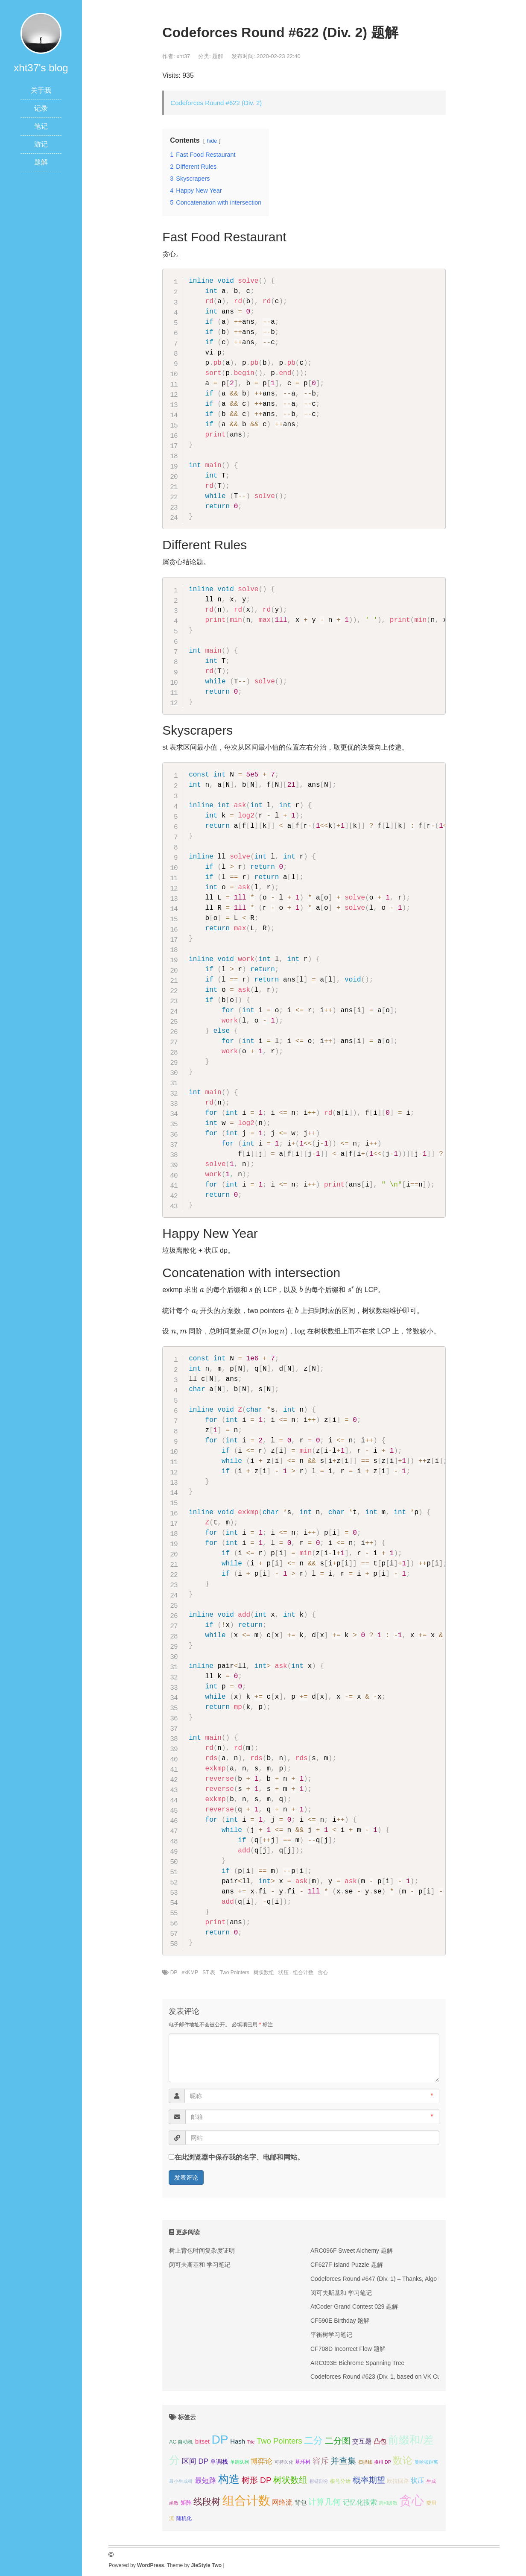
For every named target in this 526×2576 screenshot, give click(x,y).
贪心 (323, 1972)
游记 (41, 144)
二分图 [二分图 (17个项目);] (338, 2440)
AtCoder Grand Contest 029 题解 (354, 2306)
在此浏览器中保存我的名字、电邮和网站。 (239, 2157)
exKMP (189, 1972)
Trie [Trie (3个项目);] (251, 2441)
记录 (41, 108)
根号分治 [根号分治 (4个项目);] (340, 2481)
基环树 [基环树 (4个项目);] (302, 2462)
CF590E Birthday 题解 (340, 2320)
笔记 (41, 126)
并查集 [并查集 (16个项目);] (343, 2460)
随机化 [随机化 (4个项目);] (184, 2518)
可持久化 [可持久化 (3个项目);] (284, 2462)
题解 (41, 162)
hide (212, 141)
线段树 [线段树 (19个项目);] (206, 2501)
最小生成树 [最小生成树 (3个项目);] (181, 2481)
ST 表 (208, 1972)
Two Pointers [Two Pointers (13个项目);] (279, 2440)
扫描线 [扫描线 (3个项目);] (365, 2462)
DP (174, 1972)
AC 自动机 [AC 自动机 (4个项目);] (181, 2442)
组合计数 (303, 1972)
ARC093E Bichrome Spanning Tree (357, 2362)
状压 (283, 1972)
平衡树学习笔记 (331, 2334)
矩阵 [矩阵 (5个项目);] (186, 2503)
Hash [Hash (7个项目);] (237, 2441)
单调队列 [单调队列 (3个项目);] (239, 2462)
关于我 (41, 90)
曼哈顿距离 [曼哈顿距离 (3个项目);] (426, 2462)
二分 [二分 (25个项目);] (313, 2440)
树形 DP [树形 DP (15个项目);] (257, 2480)
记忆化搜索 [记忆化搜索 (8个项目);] (360, 2502)
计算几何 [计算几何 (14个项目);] (324, 2501)
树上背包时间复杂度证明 (202, 2250)
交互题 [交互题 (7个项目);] (361, 2441)
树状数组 (264, 1972)
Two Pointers (234, 1972)
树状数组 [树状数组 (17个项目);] (290, 2480)
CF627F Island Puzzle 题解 (346, 2264)
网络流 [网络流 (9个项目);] (282, 2502)
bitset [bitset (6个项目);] (202, 2441)
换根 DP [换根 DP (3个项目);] (382, 2462)
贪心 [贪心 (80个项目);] (411, 2500)
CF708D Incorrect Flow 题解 (348, 2348)
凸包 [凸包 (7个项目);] (380, 2441)
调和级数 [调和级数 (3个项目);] (388, 2503)
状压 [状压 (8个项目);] (417, 2480)
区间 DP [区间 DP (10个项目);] (195, 2461)
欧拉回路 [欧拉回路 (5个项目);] (398, 2481)
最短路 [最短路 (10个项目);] (205, 2480)
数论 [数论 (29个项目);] (402, 2460)
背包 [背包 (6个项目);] (301, 2502)
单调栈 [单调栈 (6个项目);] (219, 2461)
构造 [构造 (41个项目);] (229, 2479)
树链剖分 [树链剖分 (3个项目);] (319, 2481)
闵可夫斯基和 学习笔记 (200, 2264)
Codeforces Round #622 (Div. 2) (216, 102)
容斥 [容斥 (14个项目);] (321, 2460)
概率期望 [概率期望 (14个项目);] (369, 2480)
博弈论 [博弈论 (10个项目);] (261, 2461)
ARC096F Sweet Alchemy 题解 (351, 2250)
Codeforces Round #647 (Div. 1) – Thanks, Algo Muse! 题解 (389, 2278)
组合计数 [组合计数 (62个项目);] (246, 2500)
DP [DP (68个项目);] (219, 2439)
